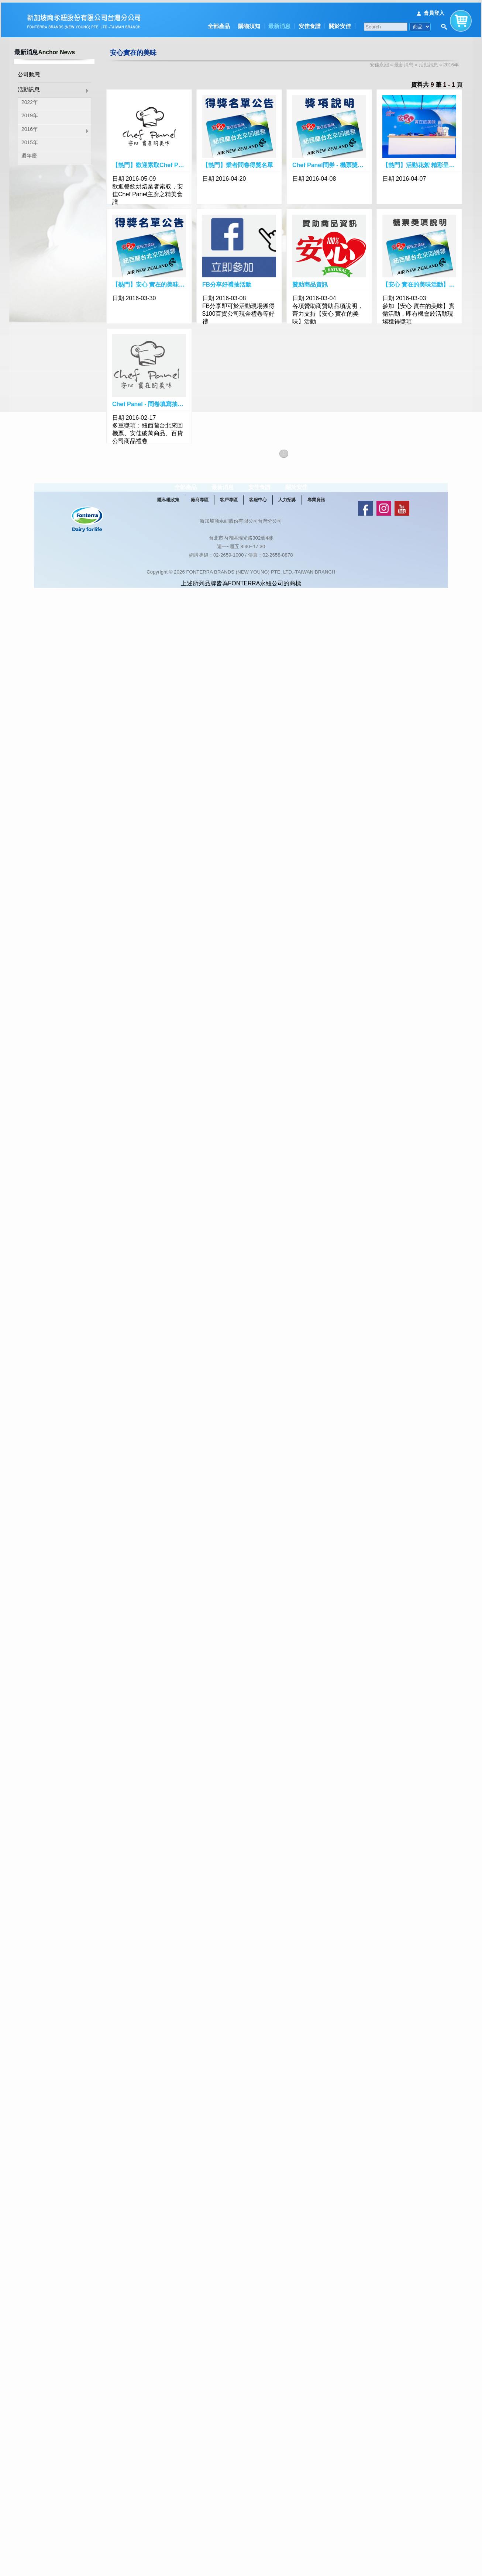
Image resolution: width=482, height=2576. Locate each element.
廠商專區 (200, 517)
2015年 (29, 140)
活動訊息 (29, 87)
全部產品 (219, 23)
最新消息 (279, 23)
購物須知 (249, 23)
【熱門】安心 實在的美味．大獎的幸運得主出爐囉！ (151, 282)
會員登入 (434, 10)
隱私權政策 (168, 517)
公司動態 (29, 72)
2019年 (29, 114)
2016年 (29, 127)
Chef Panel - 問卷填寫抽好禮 (150, 402)
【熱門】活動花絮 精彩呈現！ (421, 163)
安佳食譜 (310, 23)
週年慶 (29, 154)
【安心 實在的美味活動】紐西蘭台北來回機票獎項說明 (421, 282)
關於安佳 (340, 23)
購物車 (461, 16)
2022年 (29, 100)
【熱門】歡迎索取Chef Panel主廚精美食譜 (151, 163)
